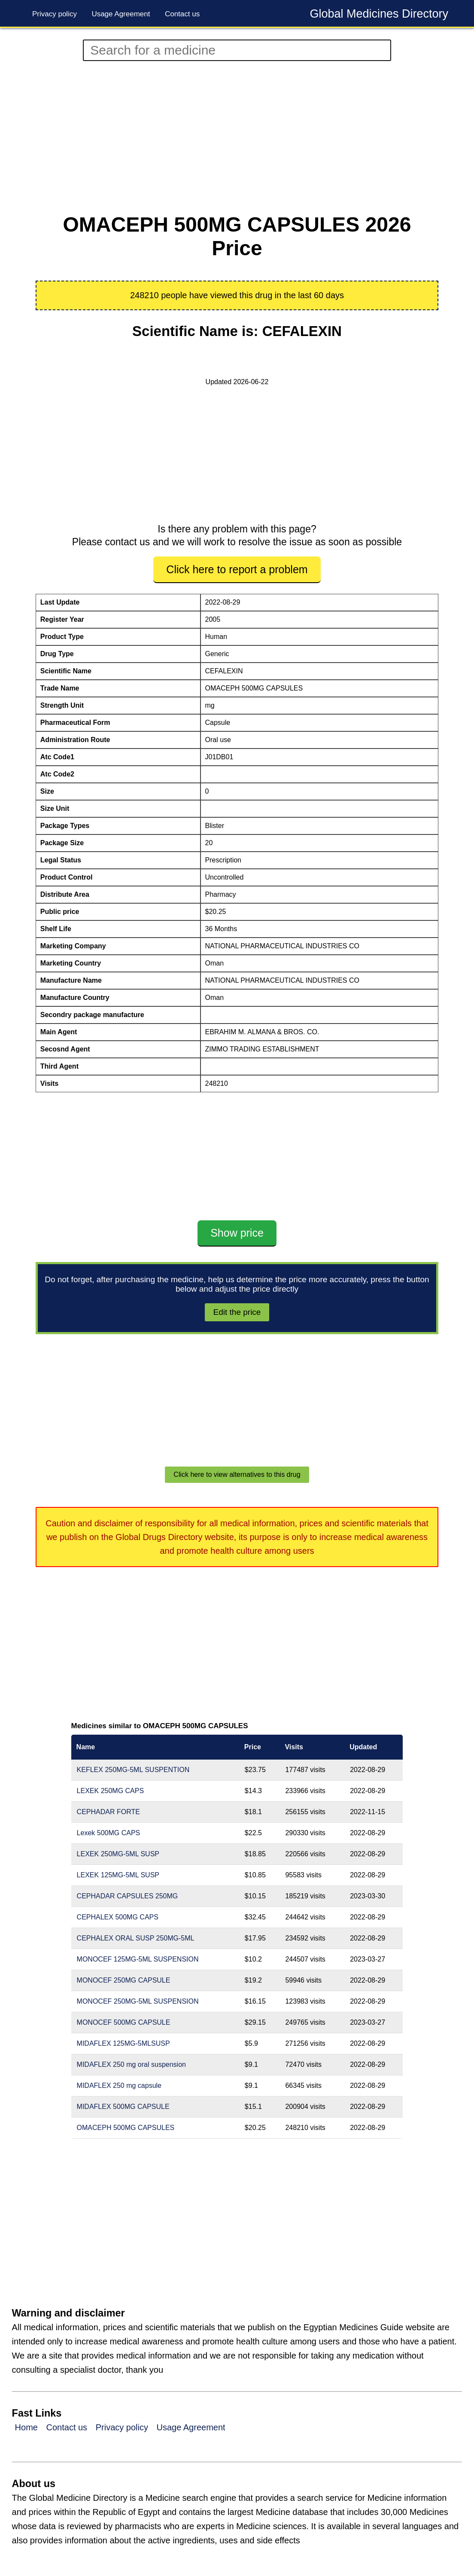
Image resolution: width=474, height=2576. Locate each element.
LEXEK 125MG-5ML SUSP (118, 1875)
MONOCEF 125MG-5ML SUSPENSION (138, 1959)
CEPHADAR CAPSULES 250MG (127, 1896)
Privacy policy (54, 14)
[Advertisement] (237, 137)
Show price (237, 1233)
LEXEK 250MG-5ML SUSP (118, 1854)
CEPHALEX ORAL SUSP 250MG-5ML (135, 1938)
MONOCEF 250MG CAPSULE (123, 1980)
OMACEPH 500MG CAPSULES (126, 2127)
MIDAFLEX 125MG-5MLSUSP (123, 2043)
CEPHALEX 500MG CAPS (117, 1917)
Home (26, 2427)
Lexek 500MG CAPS (108, 1833)
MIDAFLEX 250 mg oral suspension (131, 2064)
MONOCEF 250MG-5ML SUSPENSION (138, 2001)
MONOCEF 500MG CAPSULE (123, 2022)
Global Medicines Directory (379, 13)
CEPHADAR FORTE (108, 1811)
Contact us (182, 14)
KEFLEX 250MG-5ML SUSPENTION (133, 1769)
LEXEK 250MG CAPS (110, 1790)
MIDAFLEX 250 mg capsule (119, 2085)
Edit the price (237, 1312)
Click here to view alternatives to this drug (236, 1474)
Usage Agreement (120, 14)
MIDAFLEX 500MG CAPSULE (123, 2106)
